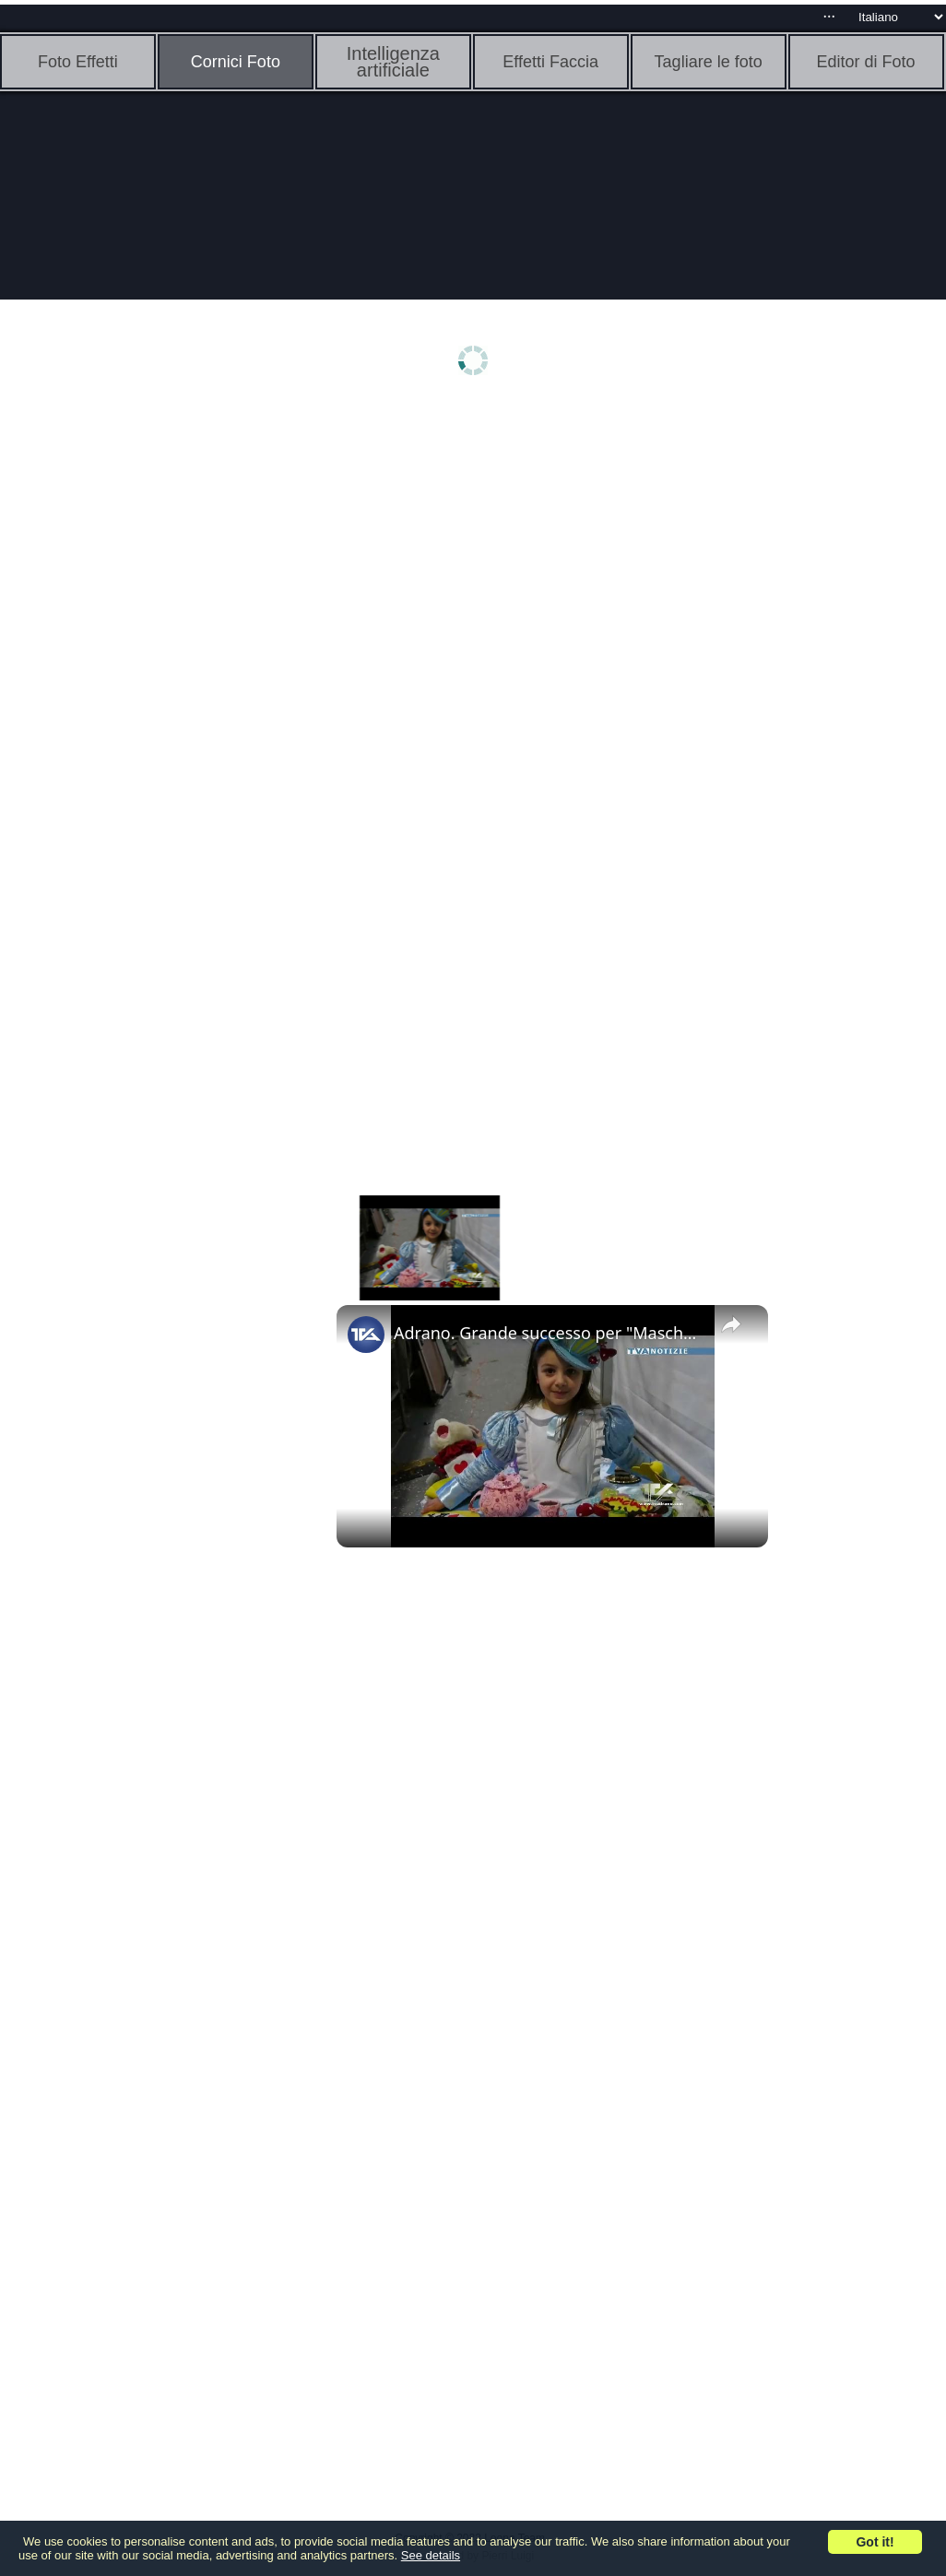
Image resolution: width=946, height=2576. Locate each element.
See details (430, 2555)
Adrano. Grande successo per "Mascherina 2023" (549, 1333)
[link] (366, 1334)
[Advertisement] (143, 697)
